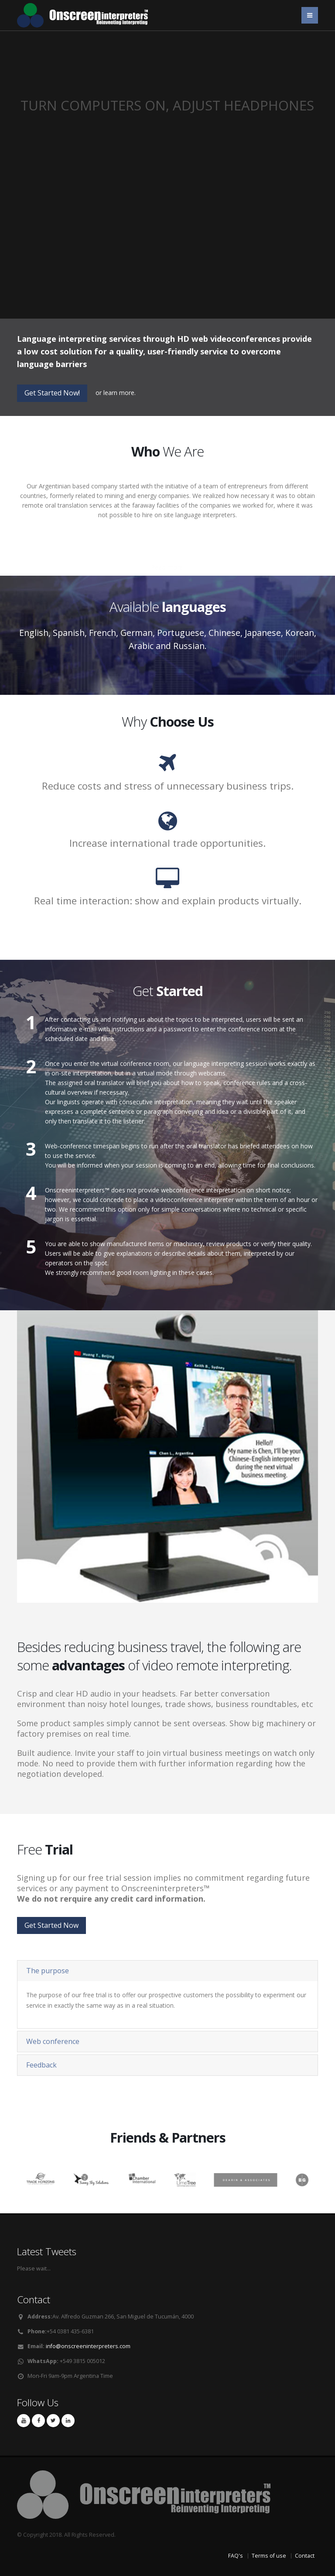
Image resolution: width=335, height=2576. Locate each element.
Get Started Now (51, 1925)
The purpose (47, 1970)
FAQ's (235, 2555)
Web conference (52, 2041)
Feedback (41, 2065)
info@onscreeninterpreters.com (88, 2346)
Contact (304, 2555)
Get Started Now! (52, 393)
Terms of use (269, 2555)
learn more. (119, 392)
